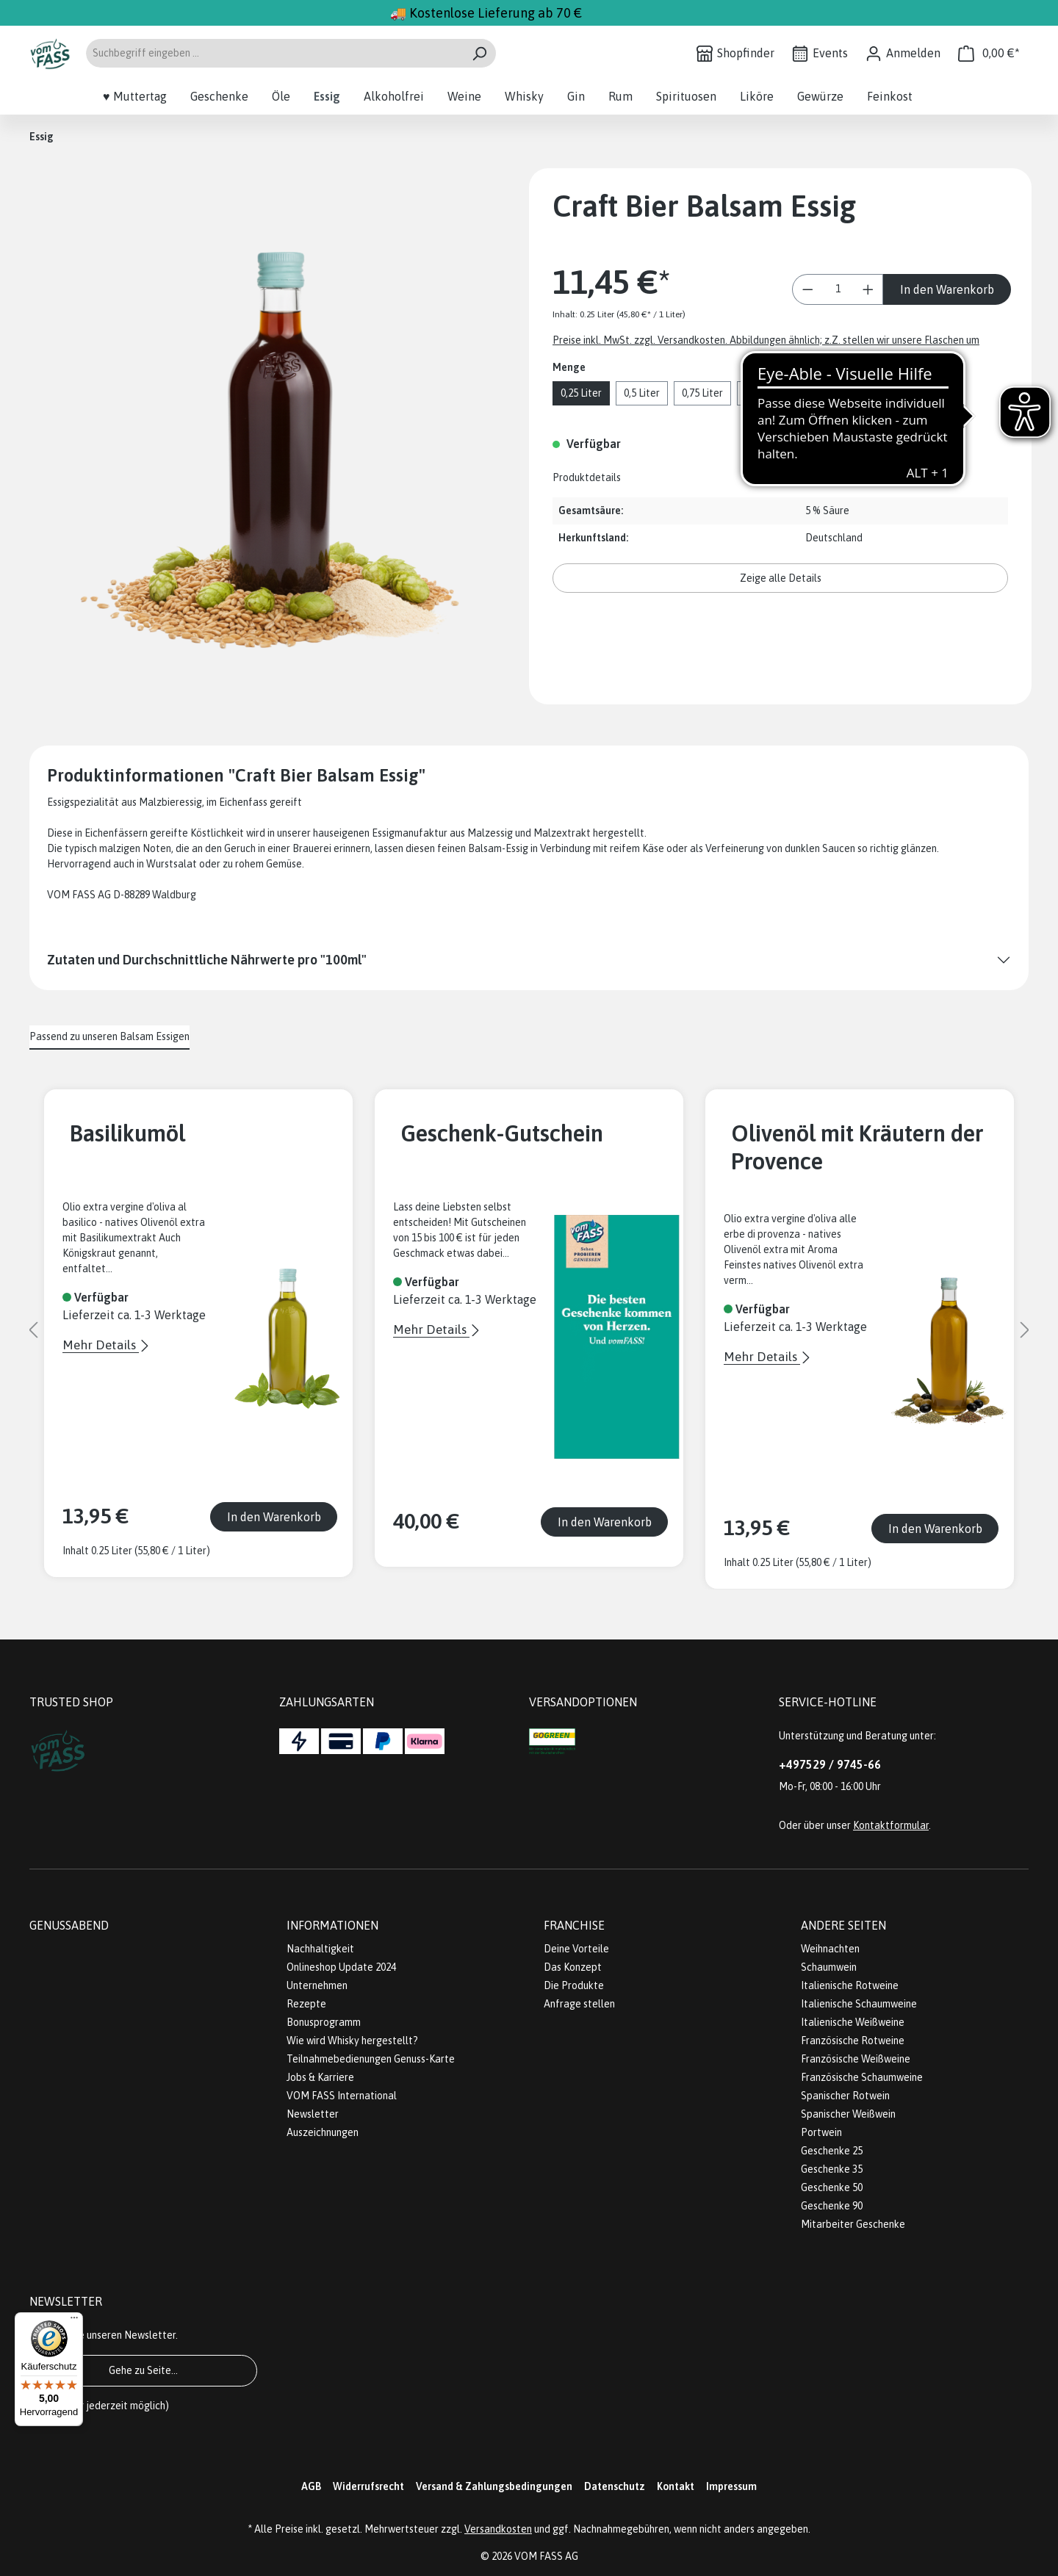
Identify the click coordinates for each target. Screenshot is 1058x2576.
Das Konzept (573, 1967)
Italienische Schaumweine (859, 2004)
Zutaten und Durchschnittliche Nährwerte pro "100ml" (207, 959)
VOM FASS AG (546, 2556)
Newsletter (313, 2114)
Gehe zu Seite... (143, 2370)
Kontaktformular (891, 1825)
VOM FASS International (342, 2095)
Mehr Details (100, 1345)
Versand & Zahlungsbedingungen (494, 2486)
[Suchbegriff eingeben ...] (274, 53)
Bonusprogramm (324, 2022)
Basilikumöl (127, 1133)
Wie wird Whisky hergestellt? (352, 2040)
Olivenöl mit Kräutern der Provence (857, 1147)
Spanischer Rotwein (845, 2095)
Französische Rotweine (852, 2040)
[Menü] (74, 2321)
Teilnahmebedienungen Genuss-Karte (371, 2059)
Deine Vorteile (576, 1949)
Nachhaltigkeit (320, 1949)
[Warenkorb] (989, 53)
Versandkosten (498, 2529)
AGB (311, 2486)
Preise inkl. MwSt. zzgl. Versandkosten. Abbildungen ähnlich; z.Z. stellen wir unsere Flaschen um (766, 340)
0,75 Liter (702, 393)
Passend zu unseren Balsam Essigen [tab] (109, 1036)
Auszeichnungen (323, 2132)
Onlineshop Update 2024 (341, 1967)
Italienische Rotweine (850, 1985)
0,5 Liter (642, 393)
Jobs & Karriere (320, 2077)
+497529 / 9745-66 (830, 1764)
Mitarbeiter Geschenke (853, 2224)
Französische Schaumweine (862, 2077)
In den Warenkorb (947, 289)
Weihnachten (830, 1949)
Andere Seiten (843, 1925)
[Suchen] (479, 53)
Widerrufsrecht (368, 2486)
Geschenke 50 (832, 2187)
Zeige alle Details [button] (780, 578)
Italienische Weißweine (852, 2022)
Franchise (574, 1925)
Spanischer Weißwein (848, 2114)
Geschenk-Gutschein (501, 1133)
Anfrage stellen (579, 2004)
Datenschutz (614, 2486)
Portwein (821, 2132)
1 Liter (759, 393)
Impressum (731, 2486)
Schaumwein (829, 1967)
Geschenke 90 (832, 2206)
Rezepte (306, 2004)
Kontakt (675, 2486)
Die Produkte (574, 1985)
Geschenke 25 (832, 2151)
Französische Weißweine (855, 2059)
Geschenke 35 (832, 2169)
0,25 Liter (581, 393)
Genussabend (69, 1925)
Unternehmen (317, 1985)
